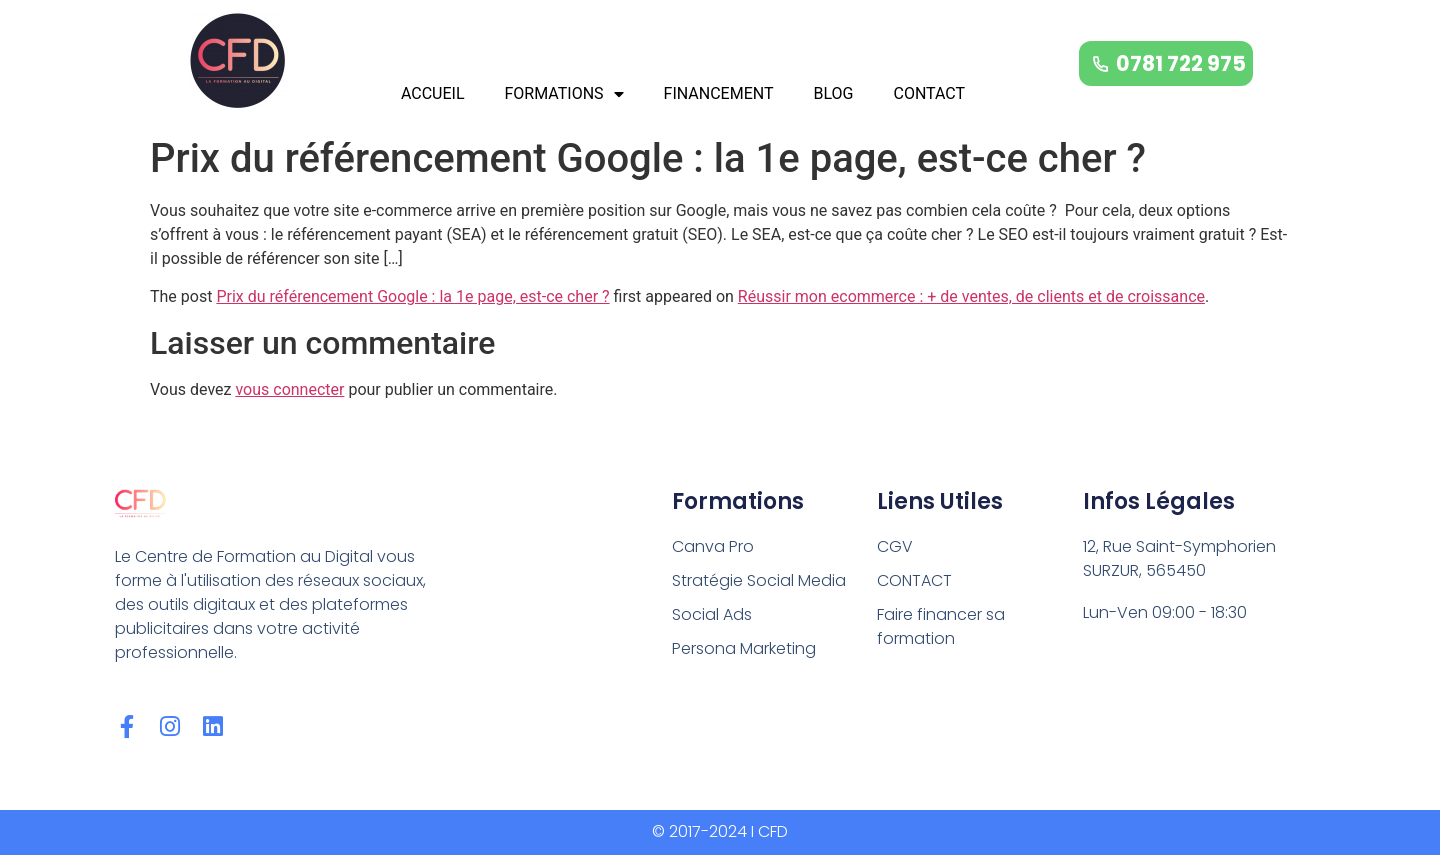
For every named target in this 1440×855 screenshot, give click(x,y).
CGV (895, 546)
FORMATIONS (564, 94)
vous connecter (289, 389)
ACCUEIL (433, 93)
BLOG (833, 93)
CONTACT (929, 93)
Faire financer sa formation (941, 626)
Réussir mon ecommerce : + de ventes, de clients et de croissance (971, 296)
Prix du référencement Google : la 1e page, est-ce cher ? (412, 296)
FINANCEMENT (719, 93)
